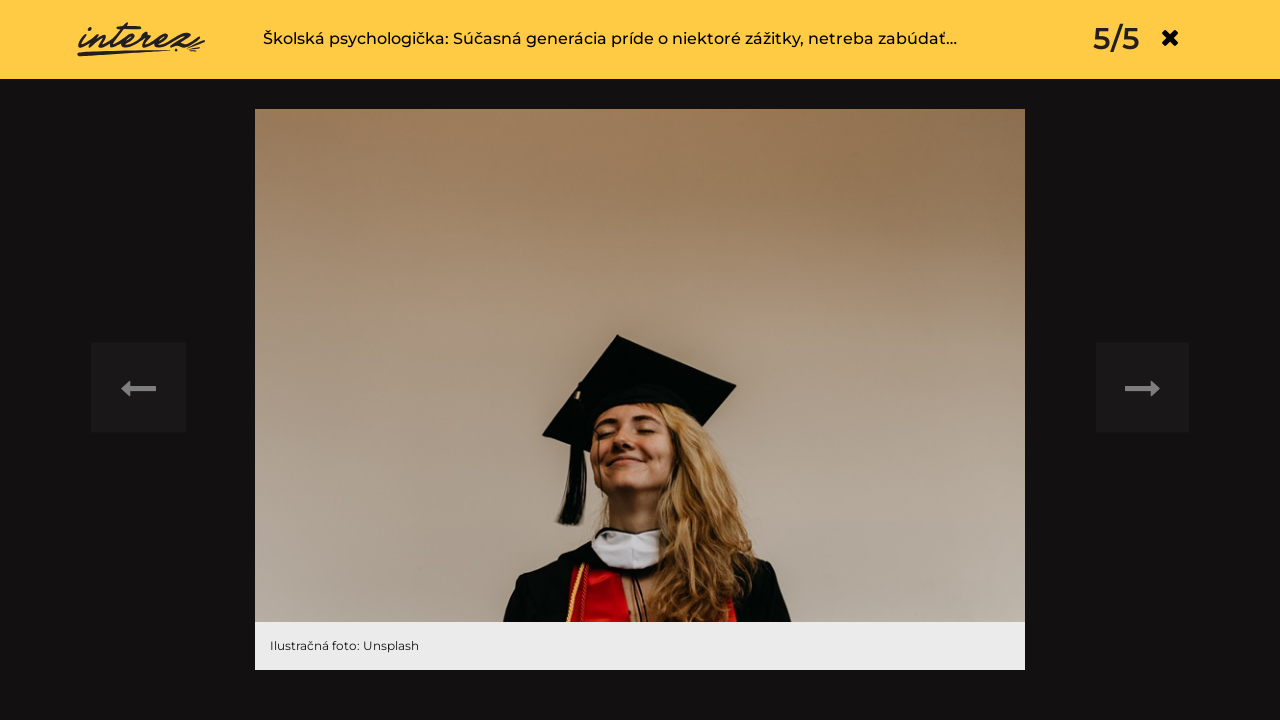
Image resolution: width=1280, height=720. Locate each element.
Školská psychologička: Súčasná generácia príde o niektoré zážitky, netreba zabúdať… (610, 38)
